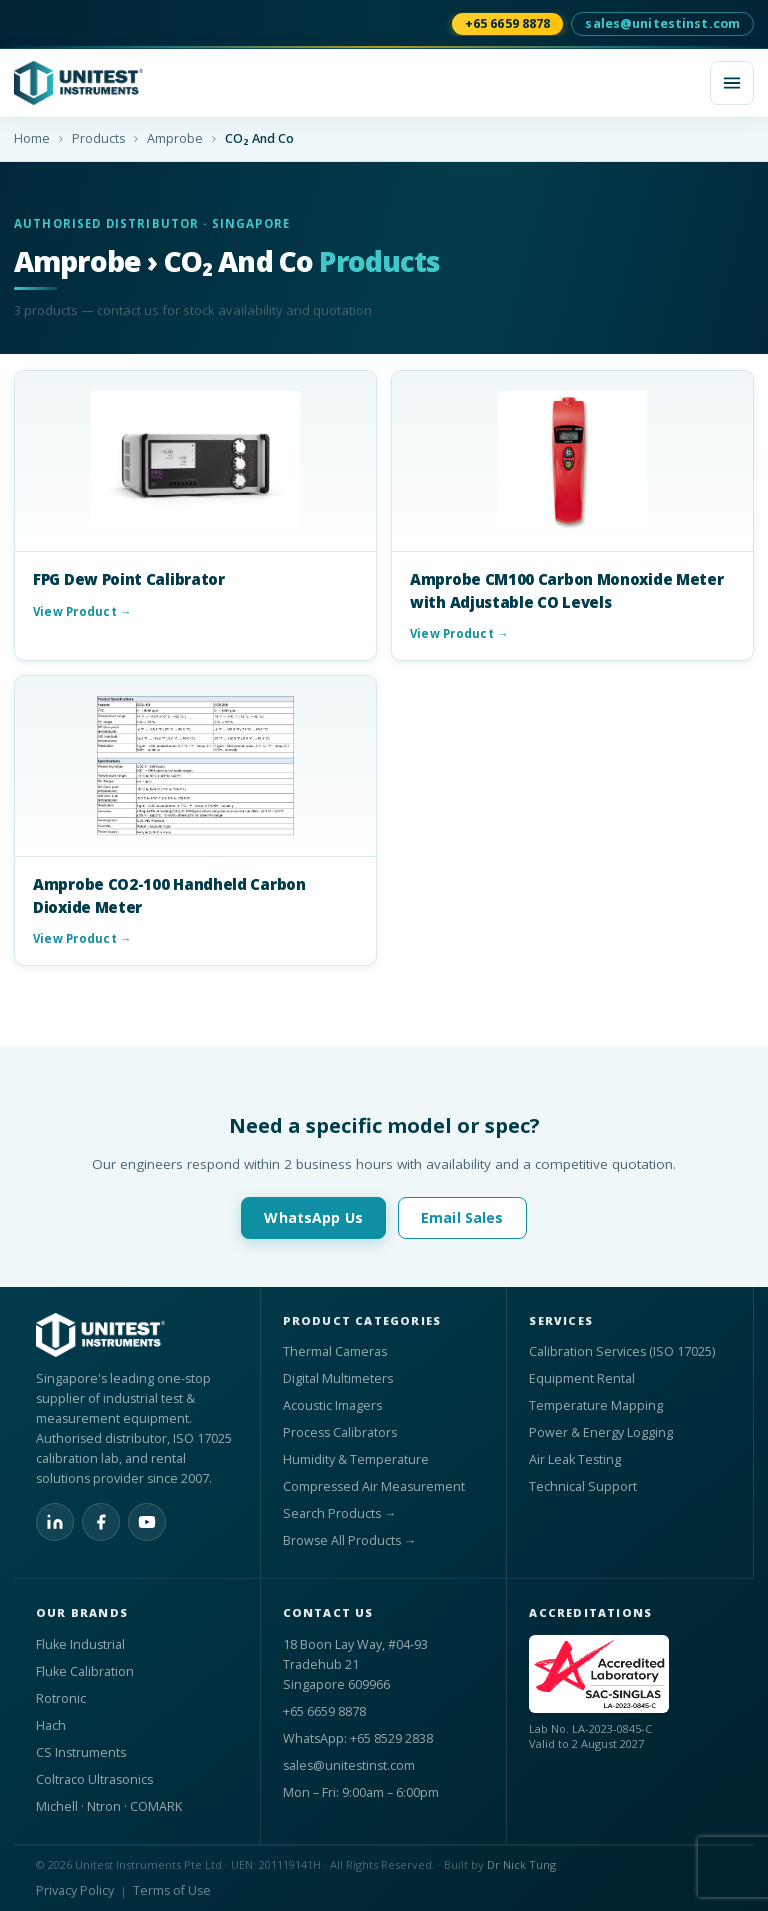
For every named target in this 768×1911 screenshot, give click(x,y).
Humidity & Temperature (356, 1459)
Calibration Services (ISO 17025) (622, 1351)
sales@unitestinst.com (662, 23)
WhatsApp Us (313, 1217)
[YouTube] (147, 1522)
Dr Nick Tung (521, 1864)
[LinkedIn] (55, 1522)
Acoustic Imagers (332, 1405)
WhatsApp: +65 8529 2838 (358, 1738)
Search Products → (340, 1513)
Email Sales (462, 1217)
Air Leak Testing (575, 1459)
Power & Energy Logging (601, 1432)
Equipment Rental (582, 1378)
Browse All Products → (350, 1540)
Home (32, 138)
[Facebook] (101, 1522)
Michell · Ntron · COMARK (109, 1806)
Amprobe (175, 138)
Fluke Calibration (85, 1671)
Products (98, 138)
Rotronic (61, 1698)
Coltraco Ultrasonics (94, 1779)
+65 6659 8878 (508, 23)
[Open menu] (732, 83)
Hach (51, 1725)
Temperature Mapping (596, 1405)
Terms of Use (172, 1890)
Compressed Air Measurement (374, 1486)
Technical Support (583, 1486)
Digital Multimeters (338, 1378)
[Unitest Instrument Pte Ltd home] (354, 83)
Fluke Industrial (80, 1644)
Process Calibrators (340, 1432)
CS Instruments (81, 1752)
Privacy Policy (75, 1890)
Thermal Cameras (335, 1351)
